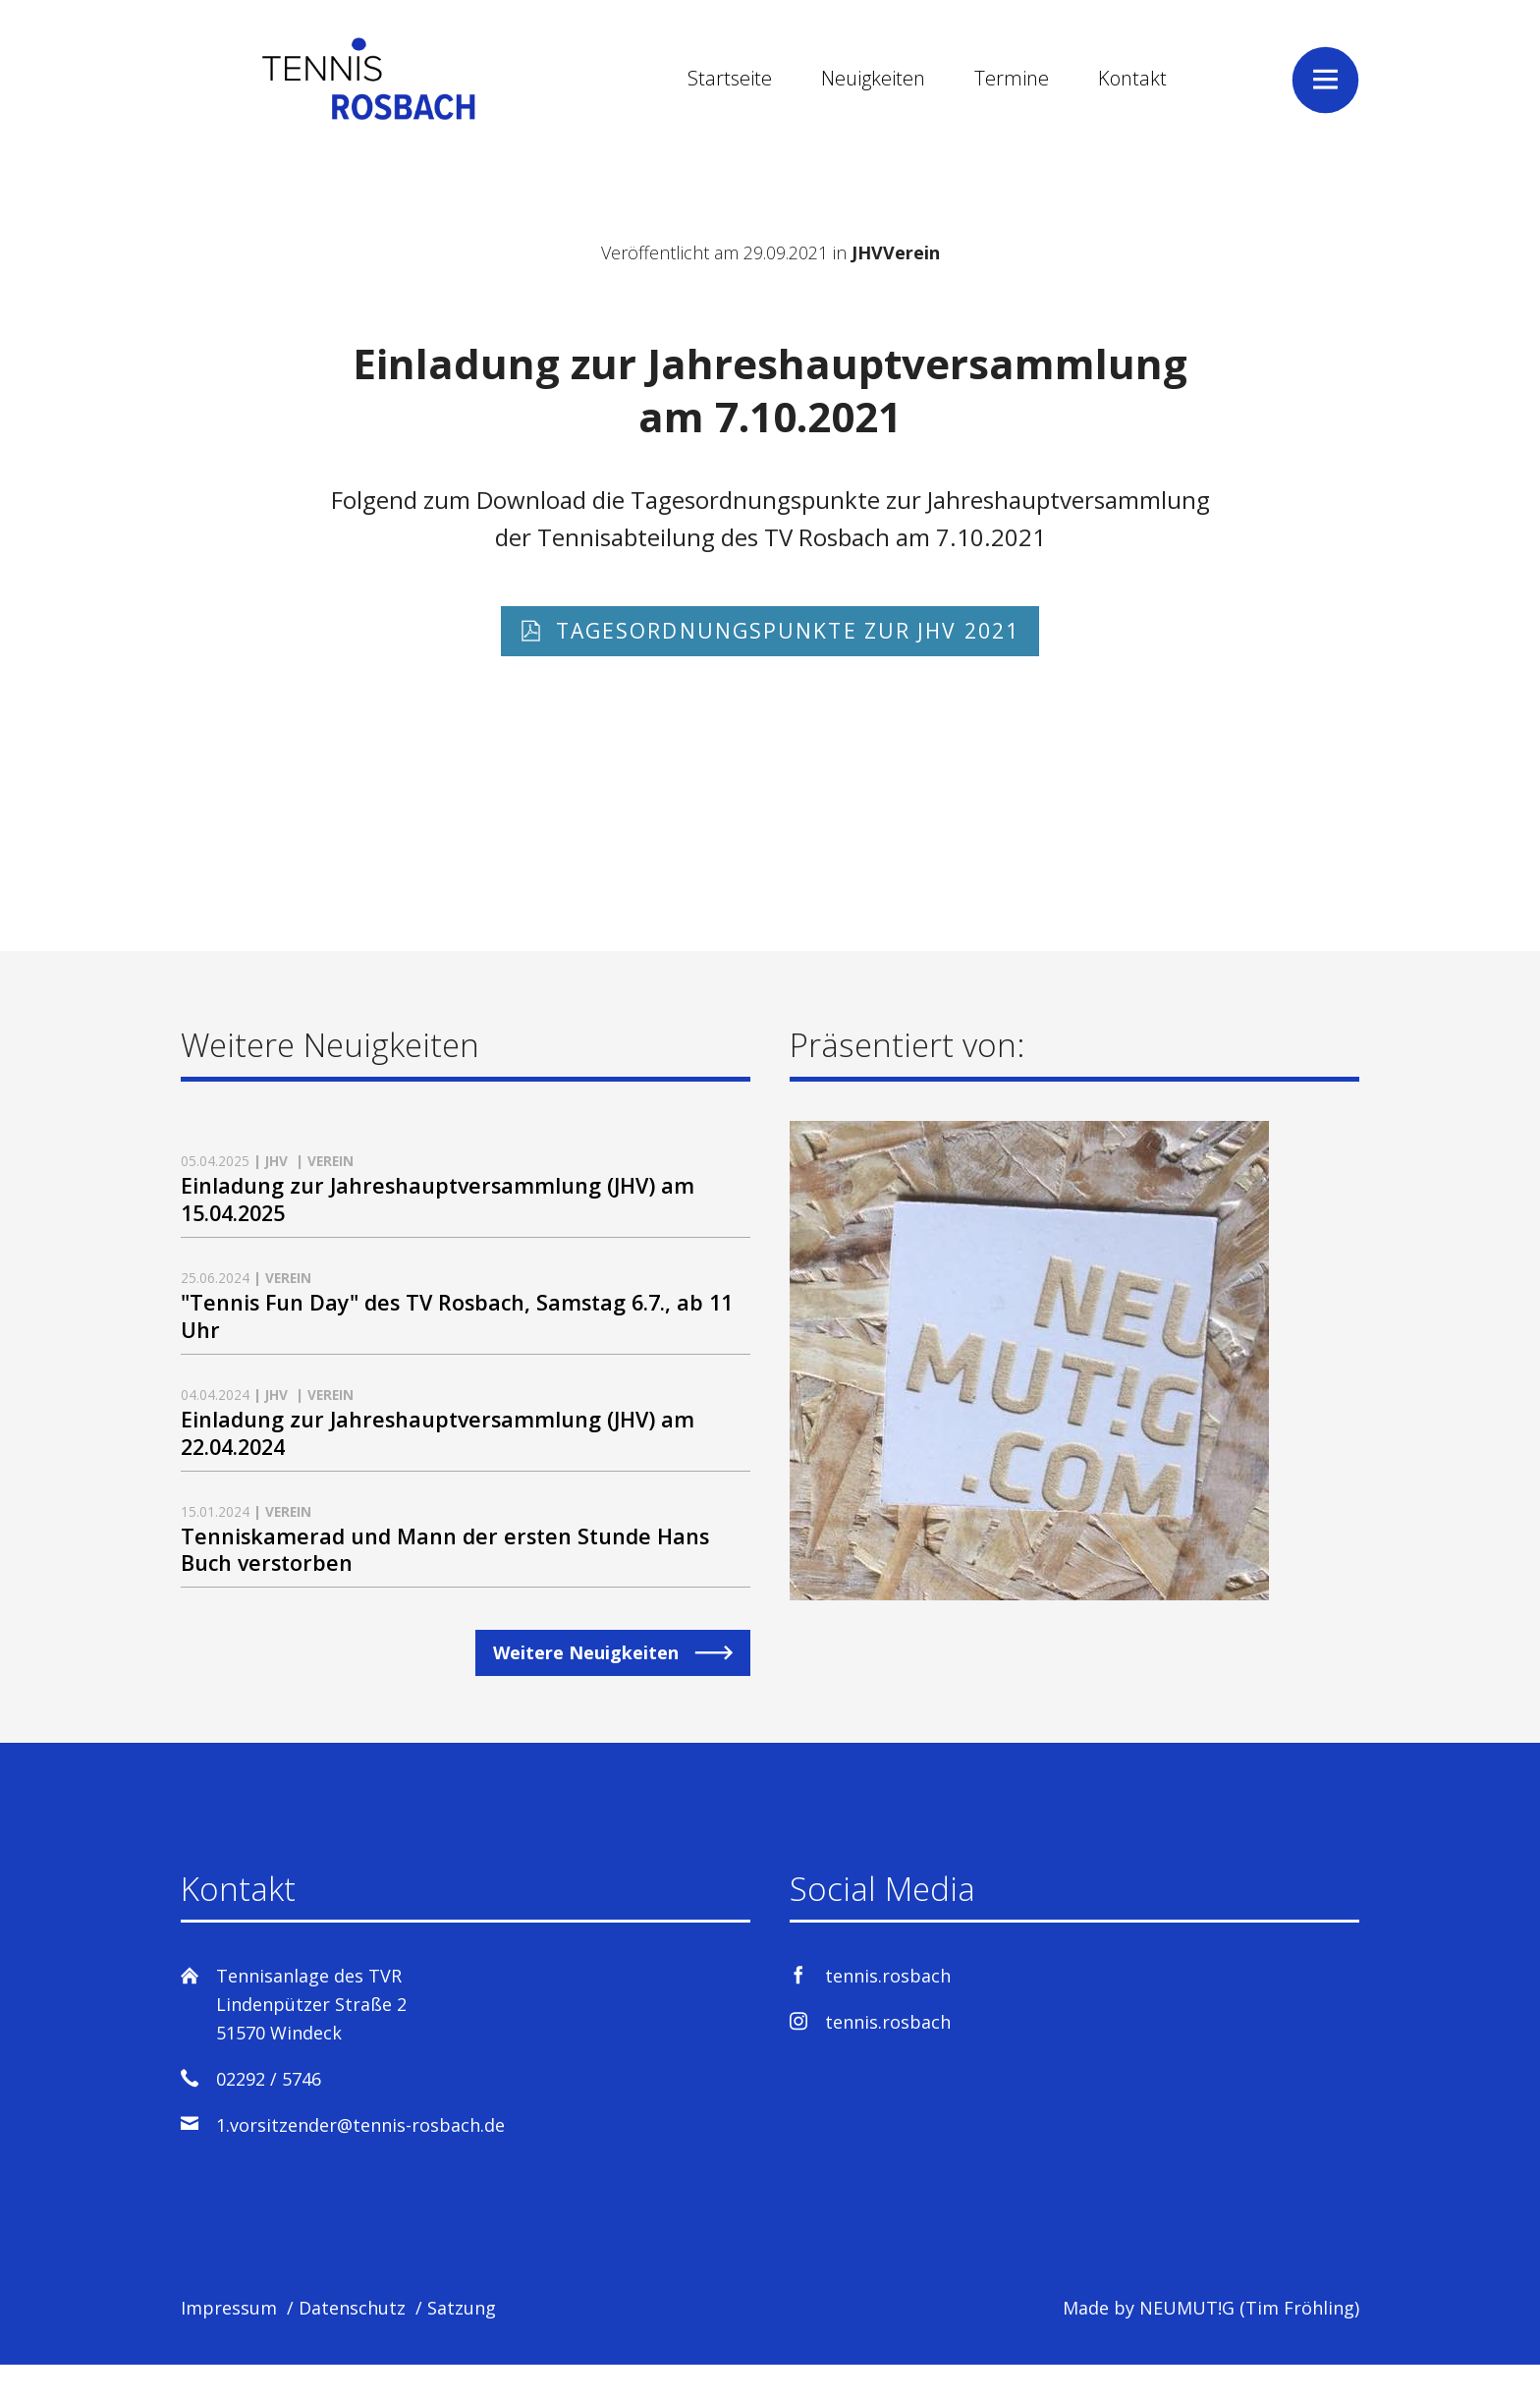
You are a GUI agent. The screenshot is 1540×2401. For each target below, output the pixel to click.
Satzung (461, 2344)
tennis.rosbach (888, 2013)
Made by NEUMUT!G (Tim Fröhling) (1211, 2344)
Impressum (229, 2344)
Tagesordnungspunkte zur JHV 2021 (784, 633)
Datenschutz (352, 2344)
